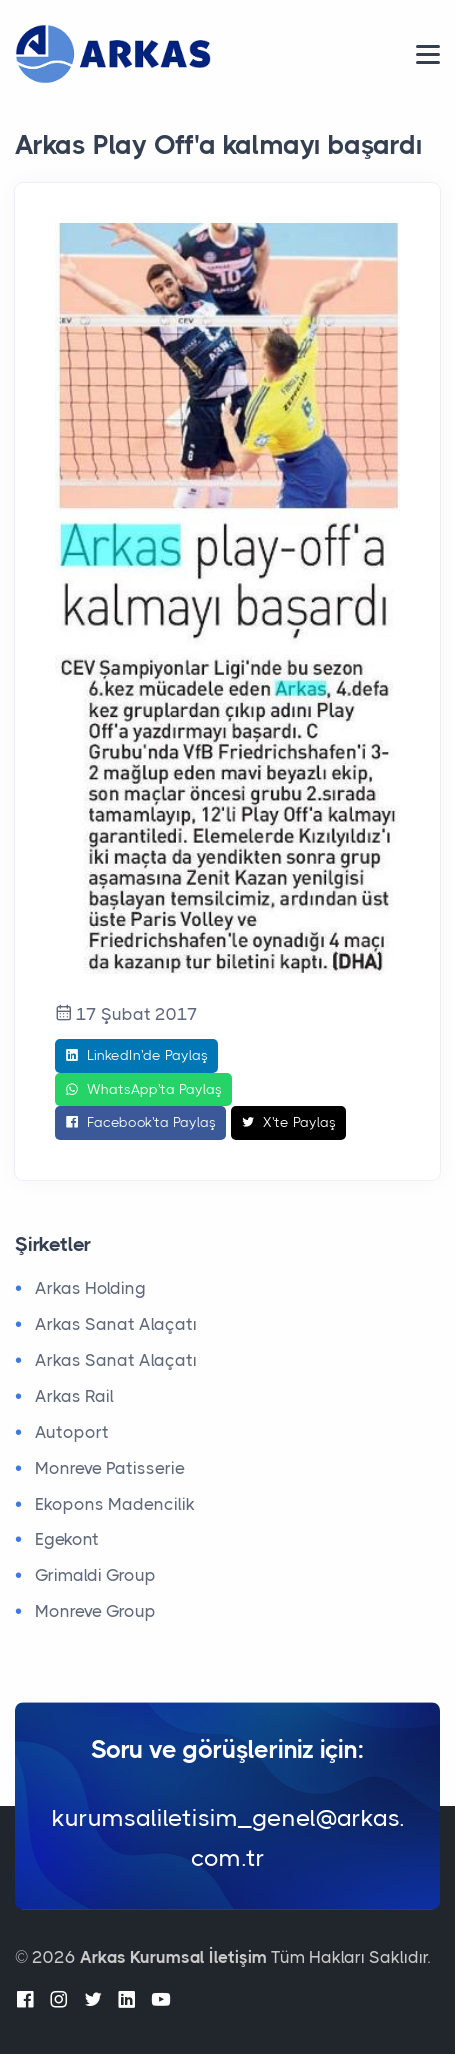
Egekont (67, 1539)
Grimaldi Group (95, 1575)
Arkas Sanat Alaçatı (116, 1324)
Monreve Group (95, 1611)
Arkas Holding (90, 1288)
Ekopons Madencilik (115, 1504)
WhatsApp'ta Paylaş (143, 1090)
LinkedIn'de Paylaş (136, 1056)
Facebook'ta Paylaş (140, 1123)
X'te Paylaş (288, 1123)
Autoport (72, 1432)
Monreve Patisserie (110, 1468)
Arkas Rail (74, 1396)
